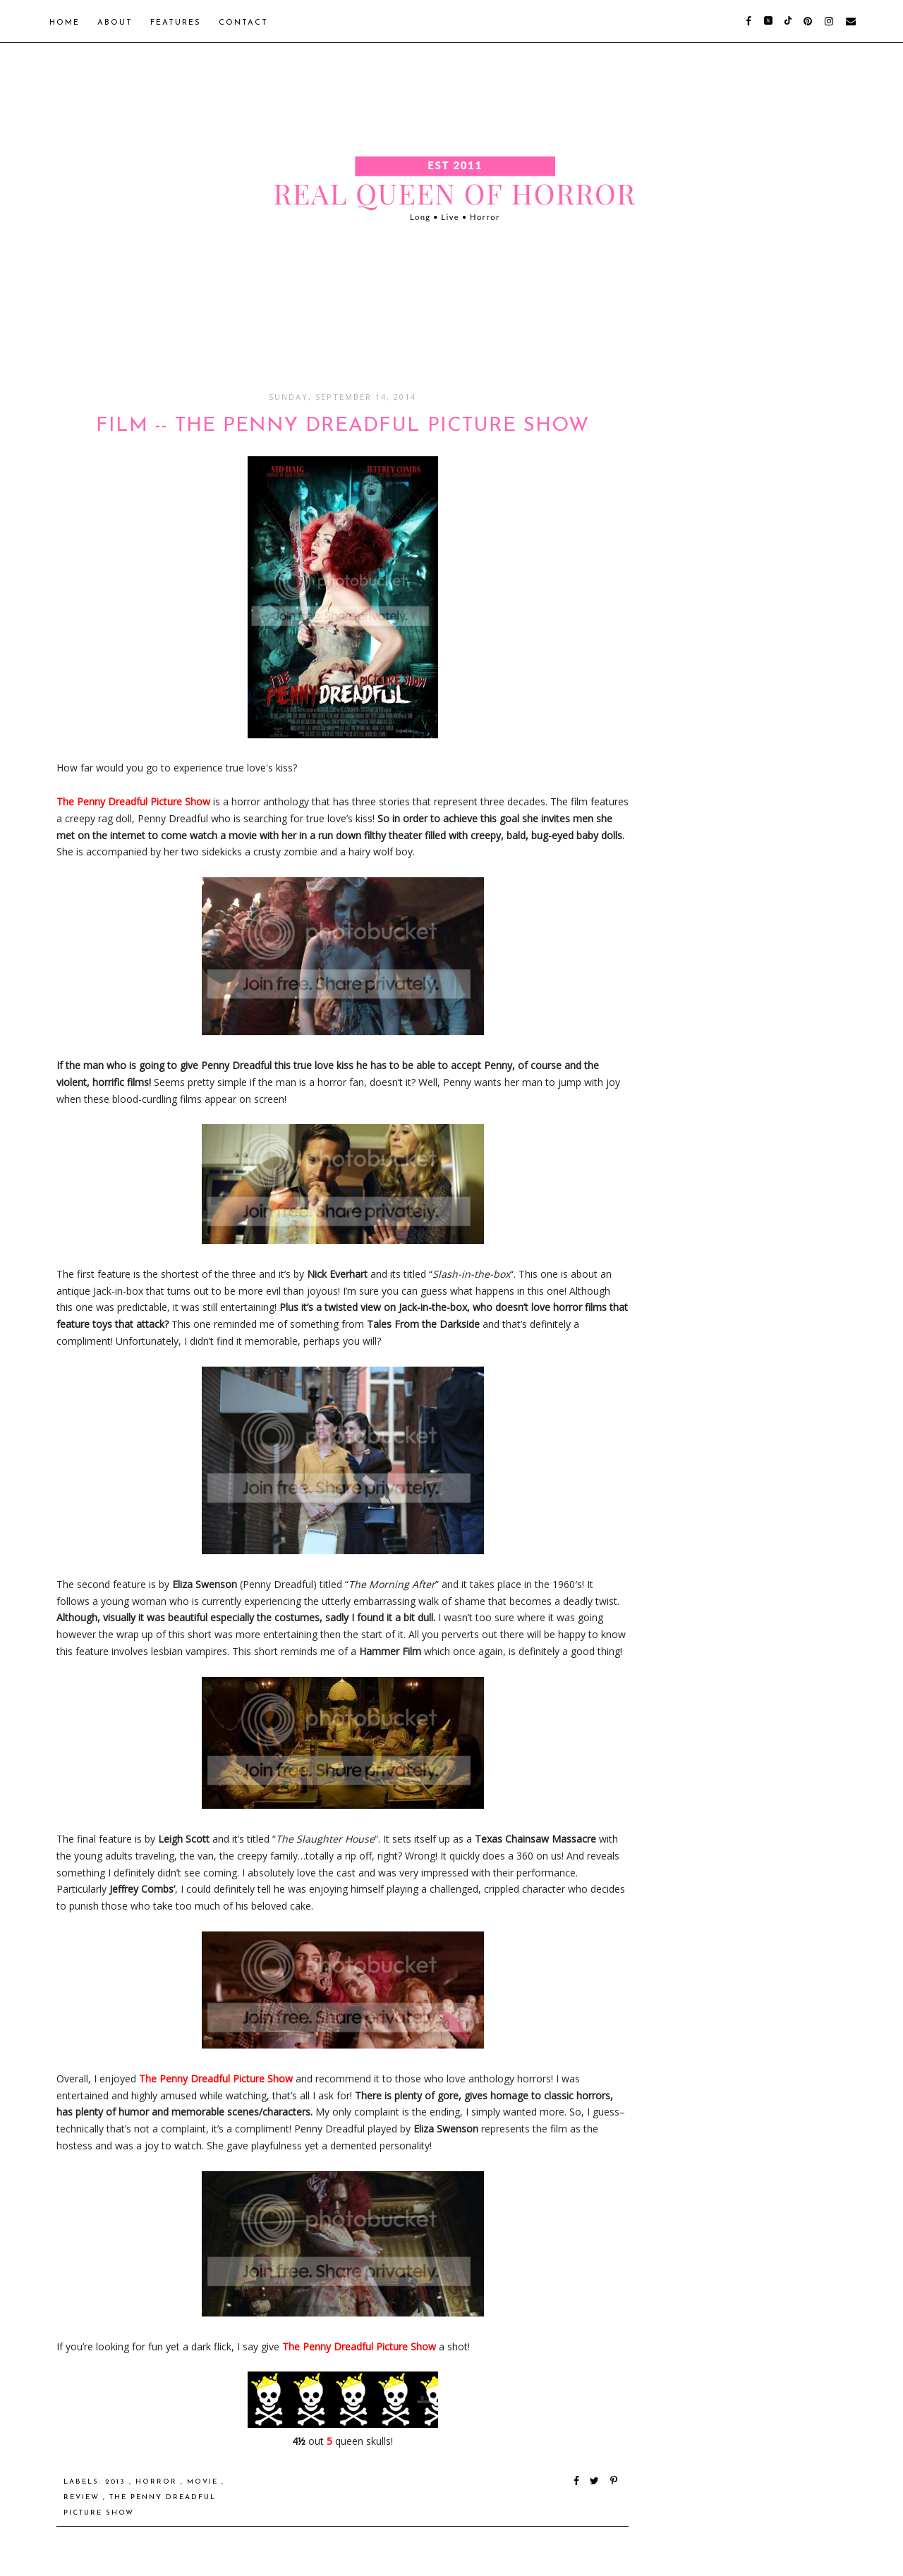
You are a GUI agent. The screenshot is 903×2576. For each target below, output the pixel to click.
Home (64, 23)
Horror (158, 2482)
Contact (243, 23)
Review (83, 2497)
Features (175, 23)
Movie (204, 2482)
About (115, 23)
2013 (117, 2482)
